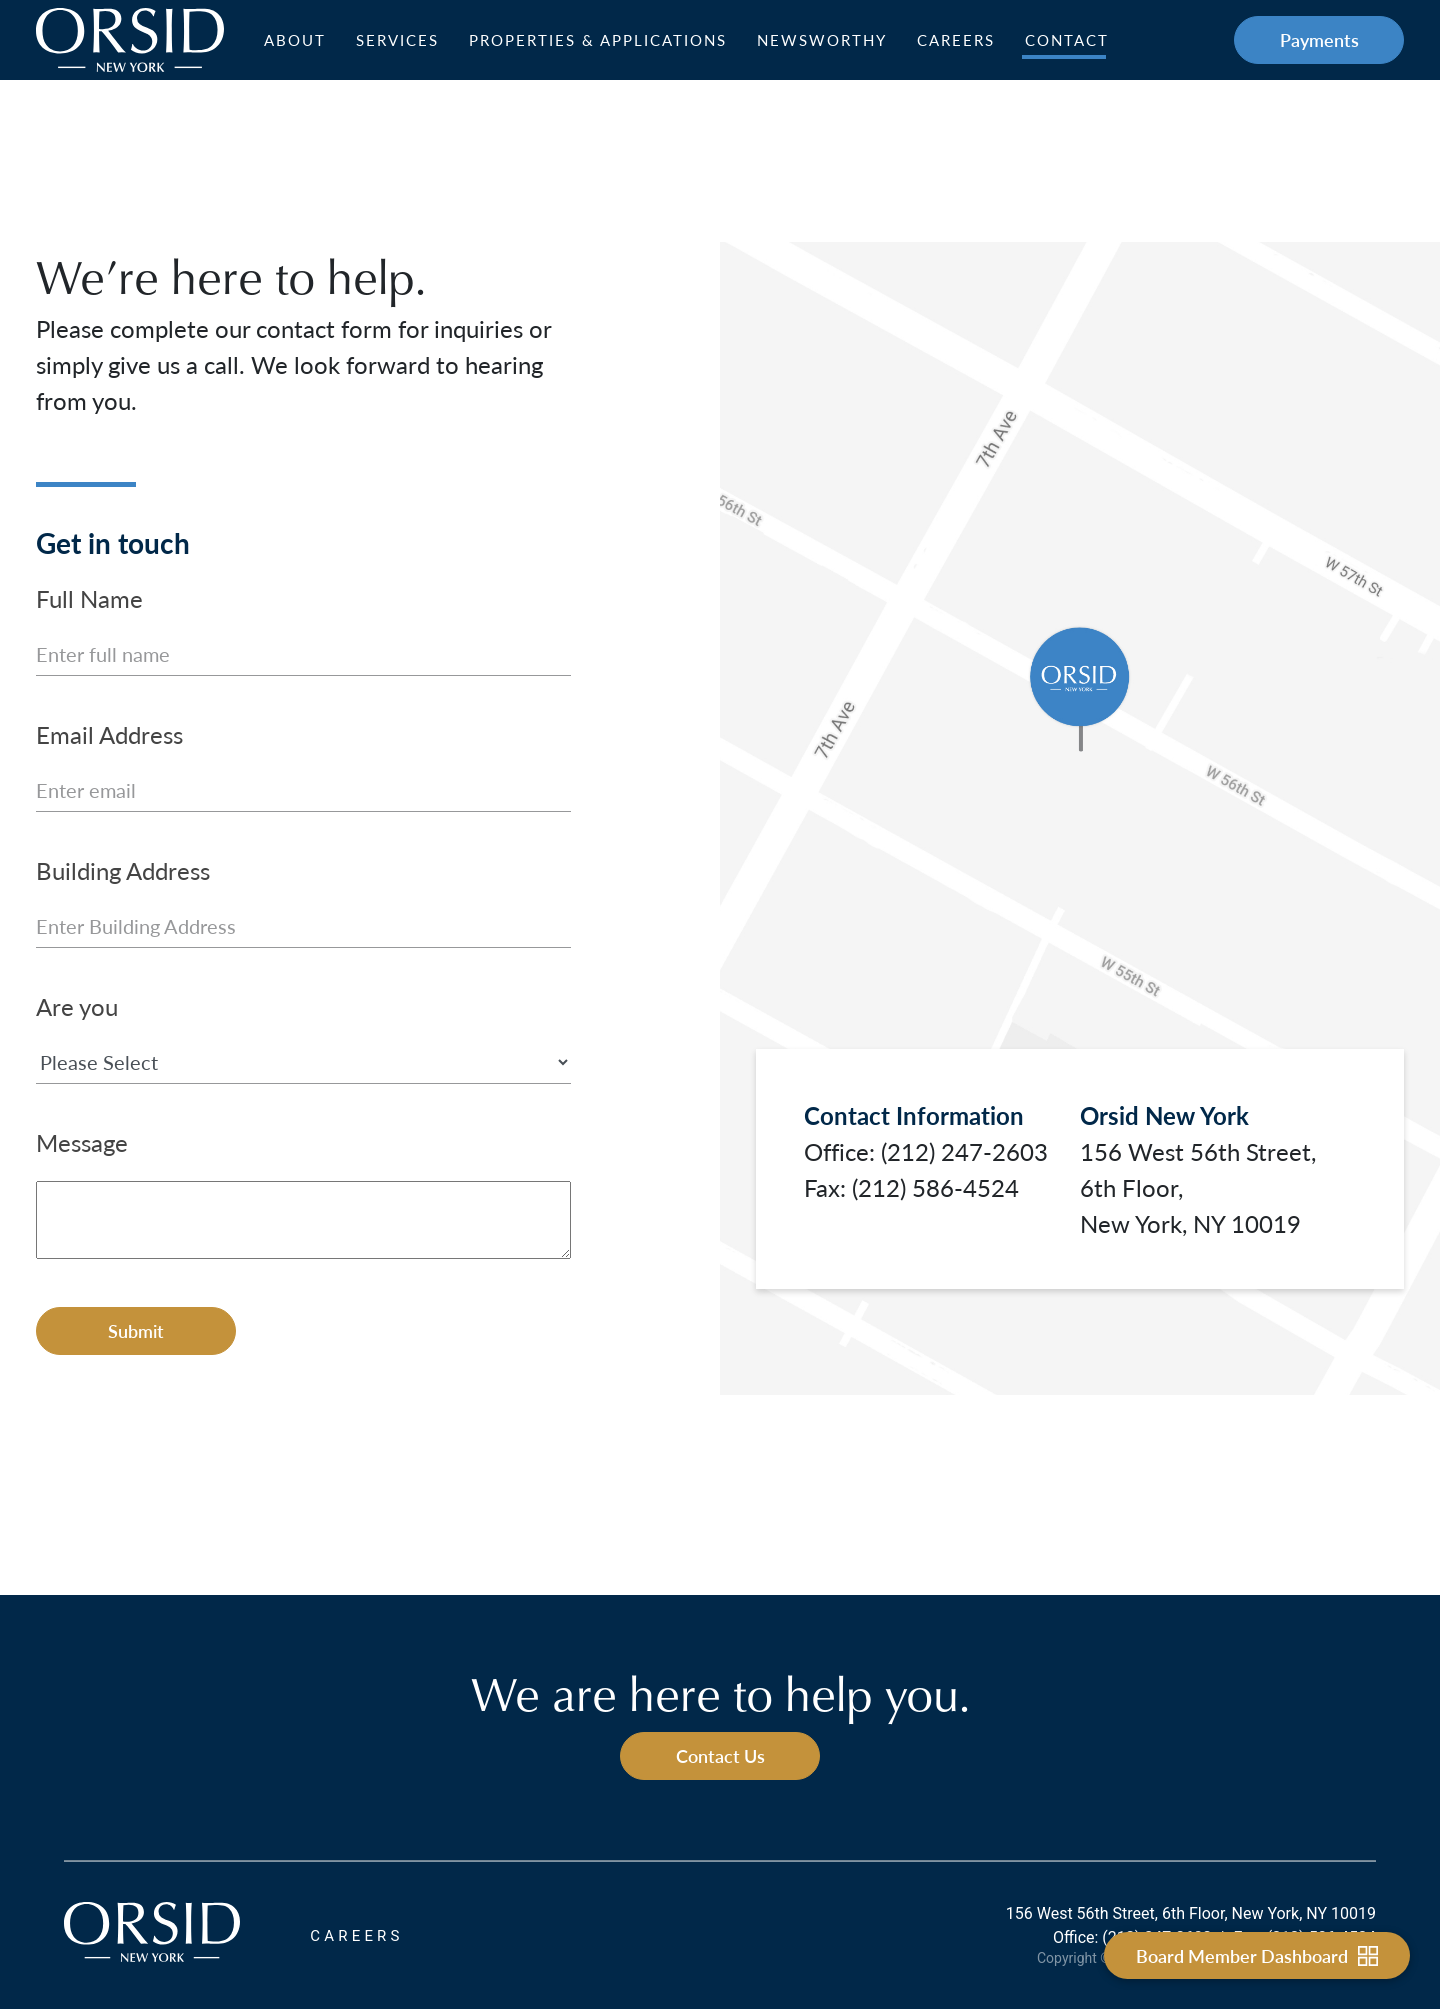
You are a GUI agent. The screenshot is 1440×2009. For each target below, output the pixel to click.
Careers (956, 40)
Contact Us (720, 1755)
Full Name (89, 598)
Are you (77, 1006)
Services (397, 40)
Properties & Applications (598, 40)
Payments (1319, 39)
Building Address (123, 870)
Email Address (109, 734)
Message (82, 1142)
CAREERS (356, 1936)
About (295, 40)
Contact (1067, 40)
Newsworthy (822, 40)
